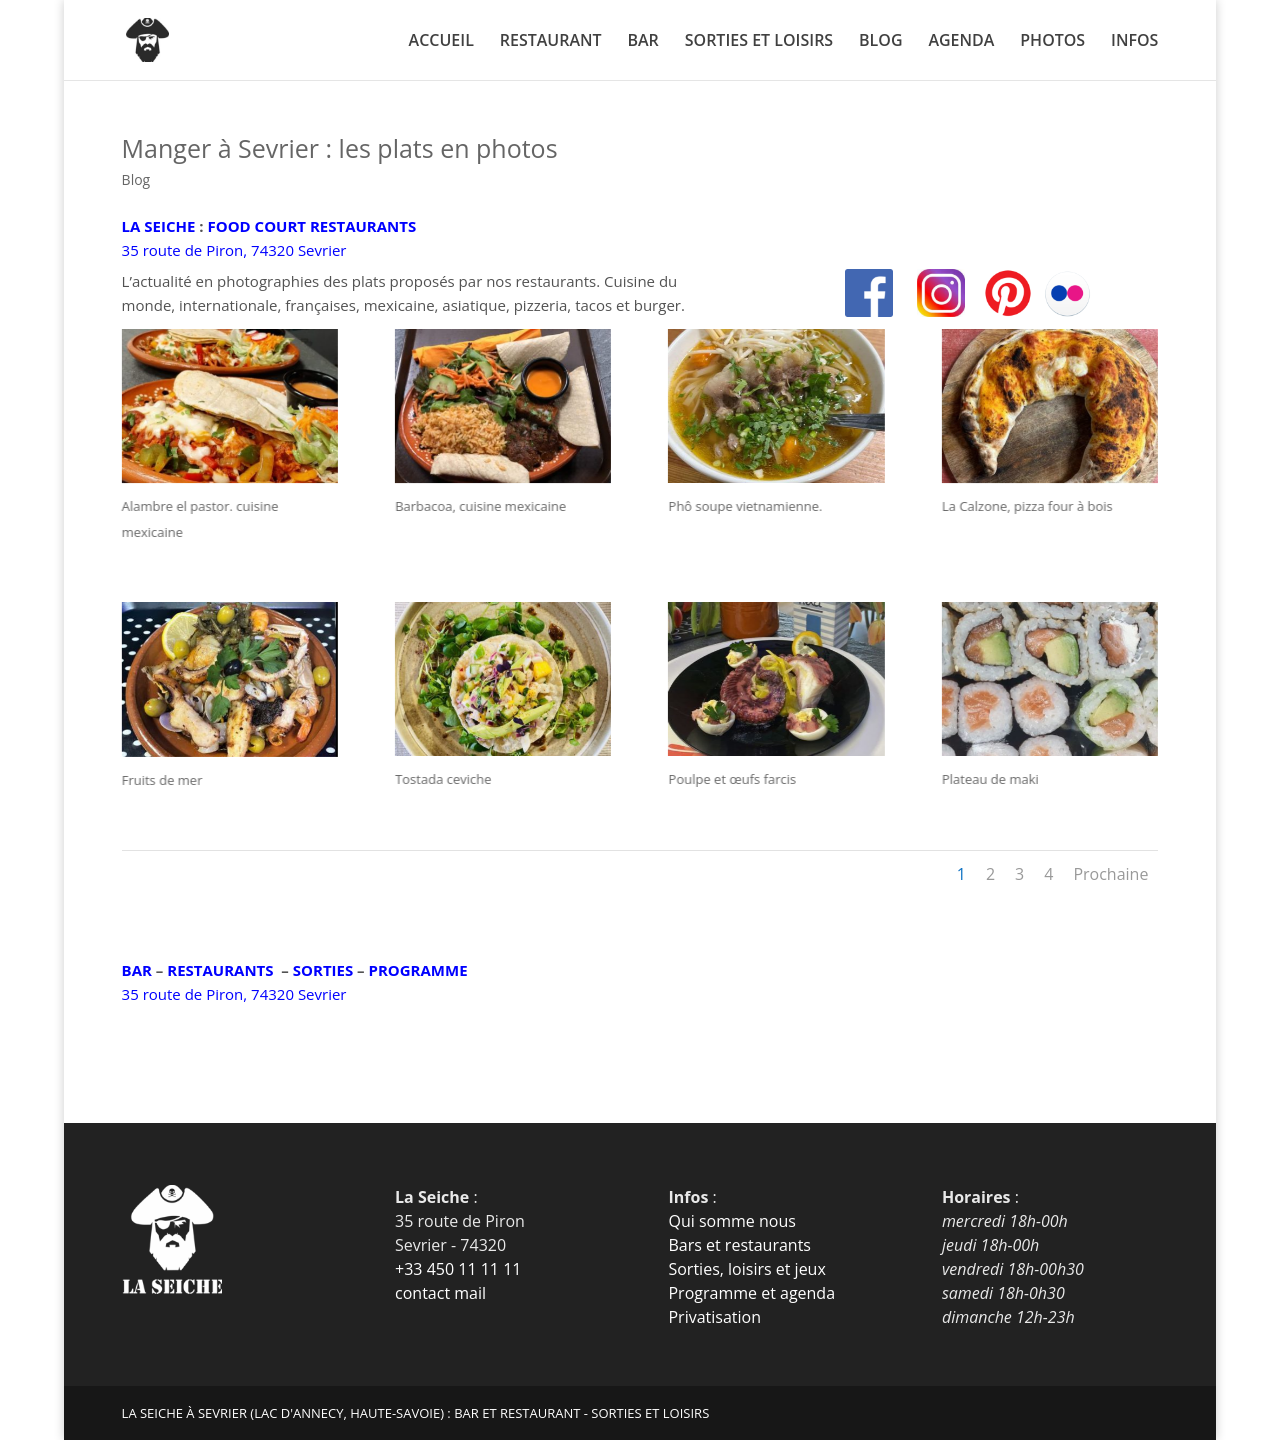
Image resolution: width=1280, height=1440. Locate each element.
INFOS (1134, 42)
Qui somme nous (731, 1221)
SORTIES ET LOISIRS (759, 42)
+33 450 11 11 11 (458, 1269)
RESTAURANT (551, 42)
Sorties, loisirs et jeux (746, 1269)
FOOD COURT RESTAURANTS (311, 226)
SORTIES (323, 970)
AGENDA (961, 42)
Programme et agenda (751, 1293)
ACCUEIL (441, 42)
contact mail (440, 1293)
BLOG (880, 42)
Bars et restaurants (739, 1245)
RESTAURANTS (220, 970)
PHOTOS (1052, 42)
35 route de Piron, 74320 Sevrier (234, 250)
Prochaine (1110, 874)
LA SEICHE (159, 226)
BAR (642, 42)
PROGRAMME (418, 970)
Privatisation (714, 1317)
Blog (136, 179)
